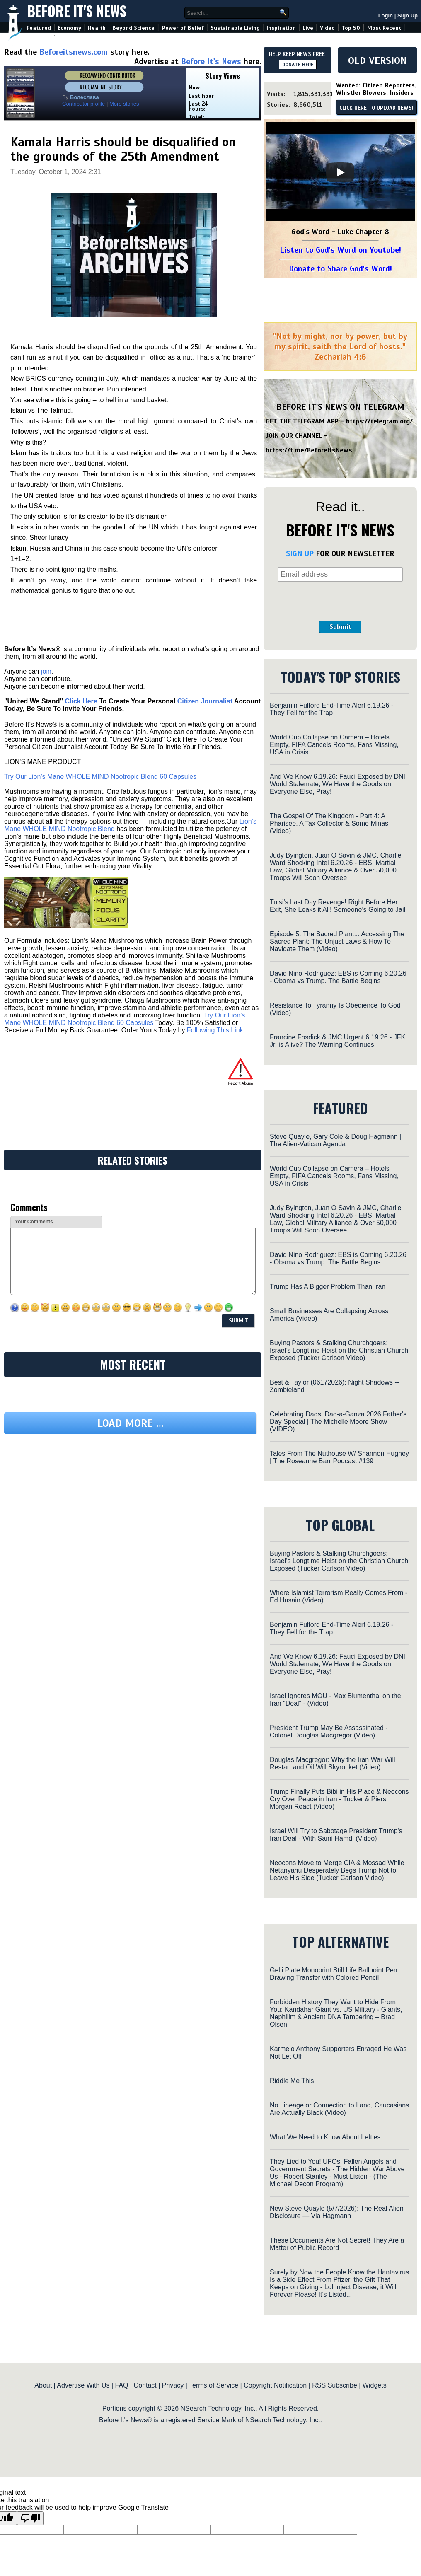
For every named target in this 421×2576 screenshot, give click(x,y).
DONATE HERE (297, 65)
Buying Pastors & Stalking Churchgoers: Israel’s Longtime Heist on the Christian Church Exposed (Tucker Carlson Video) (339, 1350)
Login (385, 15)
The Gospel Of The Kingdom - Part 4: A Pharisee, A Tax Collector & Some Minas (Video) (329, 823)
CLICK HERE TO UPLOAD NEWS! (376, 108)
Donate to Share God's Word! (340, 268)
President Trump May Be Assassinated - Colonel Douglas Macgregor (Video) (329, 1731)
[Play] (340, 172)
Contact (145, 2385)
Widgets (375, 2385)
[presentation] (340, 601)
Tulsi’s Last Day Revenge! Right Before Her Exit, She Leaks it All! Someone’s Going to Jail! (338, 906)
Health (97, 27)
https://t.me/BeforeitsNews (309, 450)
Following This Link (215, 1030)
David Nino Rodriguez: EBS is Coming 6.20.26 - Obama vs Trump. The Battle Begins (338, 977)
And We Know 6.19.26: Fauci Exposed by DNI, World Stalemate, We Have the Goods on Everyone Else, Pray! (338, 784)
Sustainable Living (235, 27)
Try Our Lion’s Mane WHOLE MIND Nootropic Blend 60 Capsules (100, 776)
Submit (340, 627)
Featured (39, 27)
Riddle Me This (292, 2080)
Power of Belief (183, 27)
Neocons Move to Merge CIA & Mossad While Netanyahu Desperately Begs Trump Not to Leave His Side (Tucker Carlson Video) (337, 1870)
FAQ (121, 2385)
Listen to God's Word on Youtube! (340, 250)
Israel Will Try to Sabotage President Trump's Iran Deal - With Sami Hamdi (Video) (336, 1834)
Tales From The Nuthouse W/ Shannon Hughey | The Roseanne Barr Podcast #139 (339, 1457)
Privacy (173, 2385)
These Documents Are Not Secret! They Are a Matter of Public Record (337, 2244)
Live (307, 27)
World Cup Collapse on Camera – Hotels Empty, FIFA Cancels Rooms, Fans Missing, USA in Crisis (334, 745)
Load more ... (130, 1423)
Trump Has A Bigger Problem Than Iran (327, 1286)
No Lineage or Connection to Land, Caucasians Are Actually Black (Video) (339, 2109)
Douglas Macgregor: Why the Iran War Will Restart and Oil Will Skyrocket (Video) (332, 1763)
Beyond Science (133, 27)
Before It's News (76, 11)
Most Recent (384, 27)
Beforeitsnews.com (73, 52)
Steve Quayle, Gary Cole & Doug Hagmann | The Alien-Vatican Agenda (335, 1140)
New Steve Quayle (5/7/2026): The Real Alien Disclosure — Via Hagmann (337, 2212)
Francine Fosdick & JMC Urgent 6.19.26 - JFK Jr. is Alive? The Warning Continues (337, 1041)
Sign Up (407, 15)
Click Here (81, 701)
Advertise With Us (83, 2385)
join (46, 671)
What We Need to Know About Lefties (325, 2137)
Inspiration (281, 27)
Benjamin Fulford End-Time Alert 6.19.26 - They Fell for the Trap (331, 709)
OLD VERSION (377, 60)
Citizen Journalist (204, 701)
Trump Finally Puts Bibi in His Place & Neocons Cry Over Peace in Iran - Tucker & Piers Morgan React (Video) (339, 1799)
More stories (124, 104)
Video (327, 27)
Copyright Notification (275, 2385)
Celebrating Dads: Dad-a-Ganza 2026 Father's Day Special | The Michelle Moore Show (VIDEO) (338, 1422)
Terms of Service (213, 2385)
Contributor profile (83, 104)
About (43, 2385)
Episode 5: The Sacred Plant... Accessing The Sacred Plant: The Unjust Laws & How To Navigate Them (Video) (337, 941)
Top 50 (350, 27)
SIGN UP (300, 553)
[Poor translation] (30, 2518)
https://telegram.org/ (379, 421)
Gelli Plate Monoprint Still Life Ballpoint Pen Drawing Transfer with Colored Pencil (333, 1974)
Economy (69, 27)
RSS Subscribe (334, 2385)
